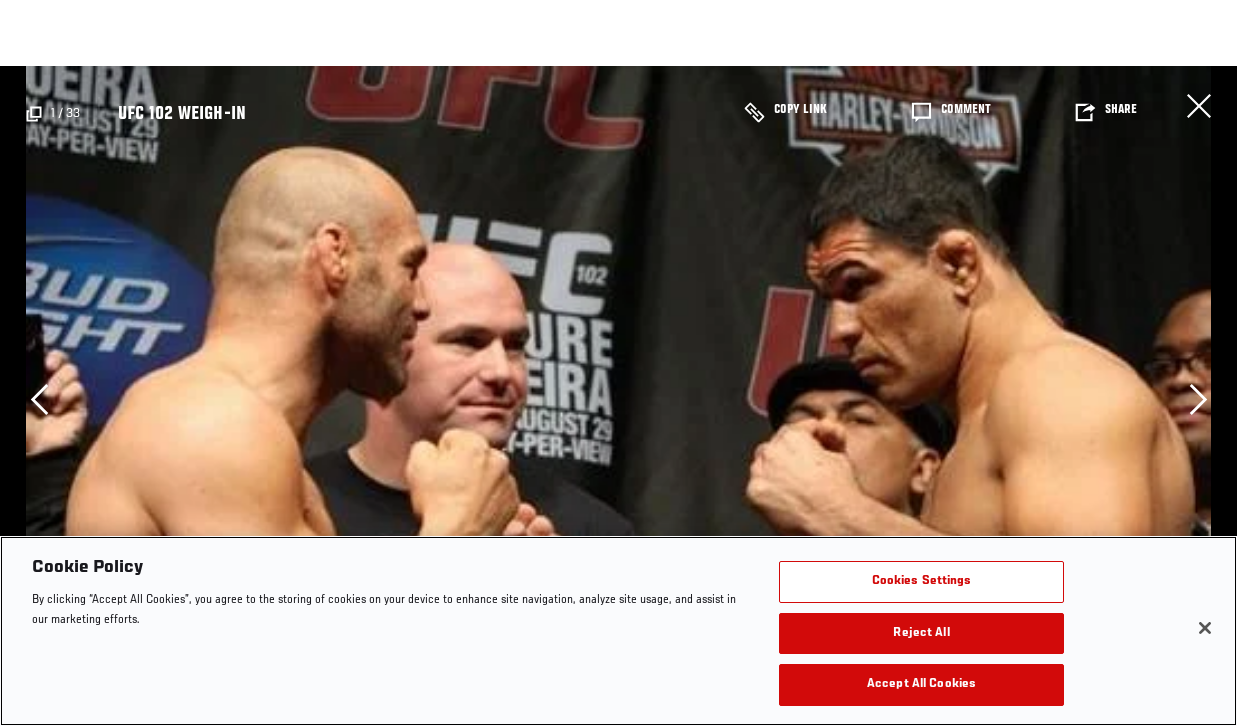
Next (1198, 399)
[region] (618, 631)
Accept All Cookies (921, 684)
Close (1199, 106)
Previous (39, 399)
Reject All (921, 633)
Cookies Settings (922, 581)
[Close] (1205, 628)
